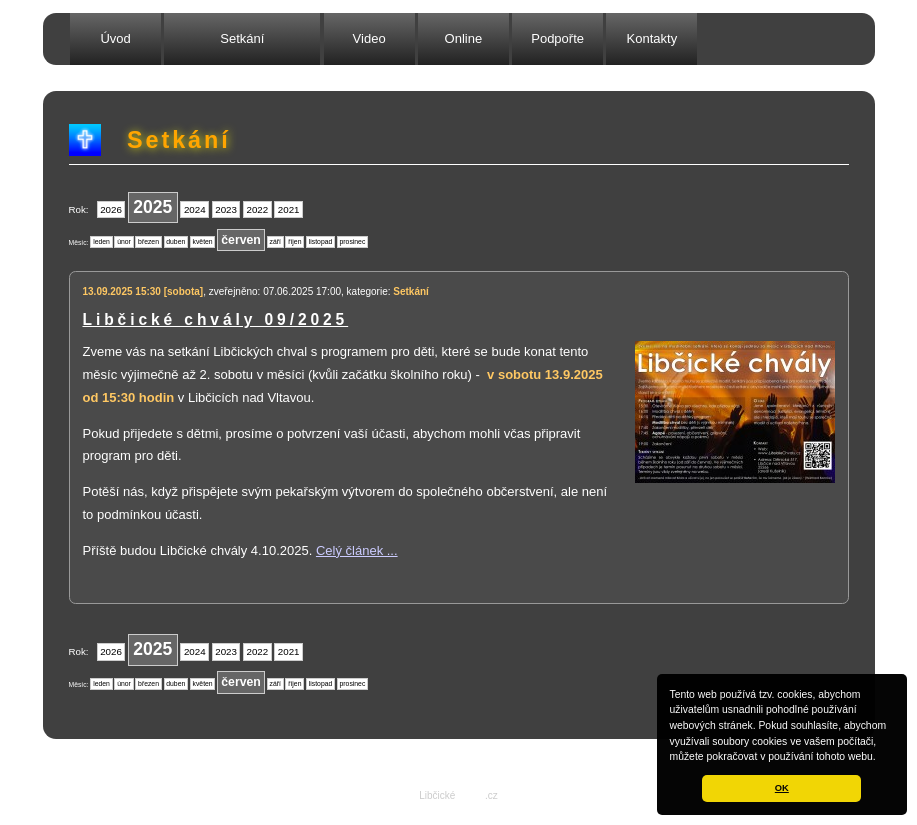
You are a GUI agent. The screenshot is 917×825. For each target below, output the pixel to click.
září (275, 241)
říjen (294, 241)
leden (101, 241)
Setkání (242, 38)
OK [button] (782, 788)
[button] (881, 758)
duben (175, 241)
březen (148, 241)
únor (124, 241)
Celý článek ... (357, 550)
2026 (111, 209)
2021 (289, 209)
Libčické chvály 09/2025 (216, 319)
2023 (226, 209)
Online (464, 38)
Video (369, 38)
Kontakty (652, 38)
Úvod (115, 38)
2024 (195, 209)
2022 (258, 209)
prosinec (353, 241)
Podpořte (557, 38)
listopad (320, 241)
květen (203, 241)
